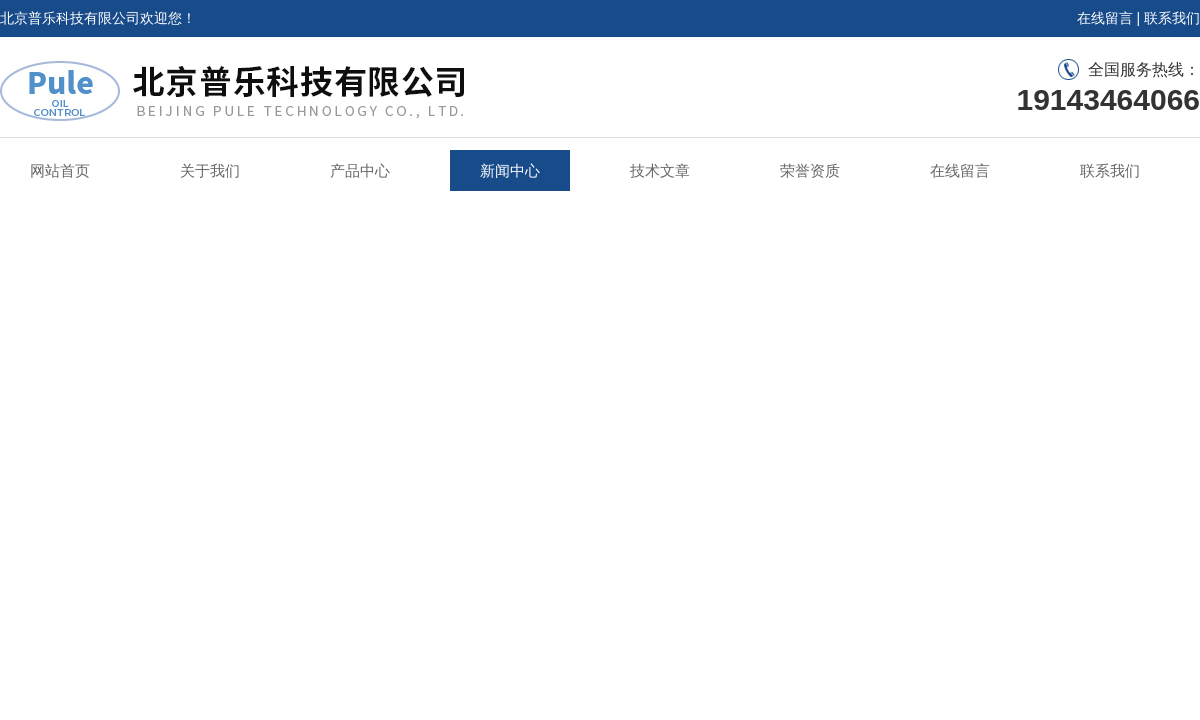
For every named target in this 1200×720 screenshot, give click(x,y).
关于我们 (210, 170)
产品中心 (360, 170)
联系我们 (1172, 18)
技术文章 (660, 170)
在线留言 (1105, 18)
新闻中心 (510, 170)
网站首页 (60, 170)
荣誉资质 (810, 170)
